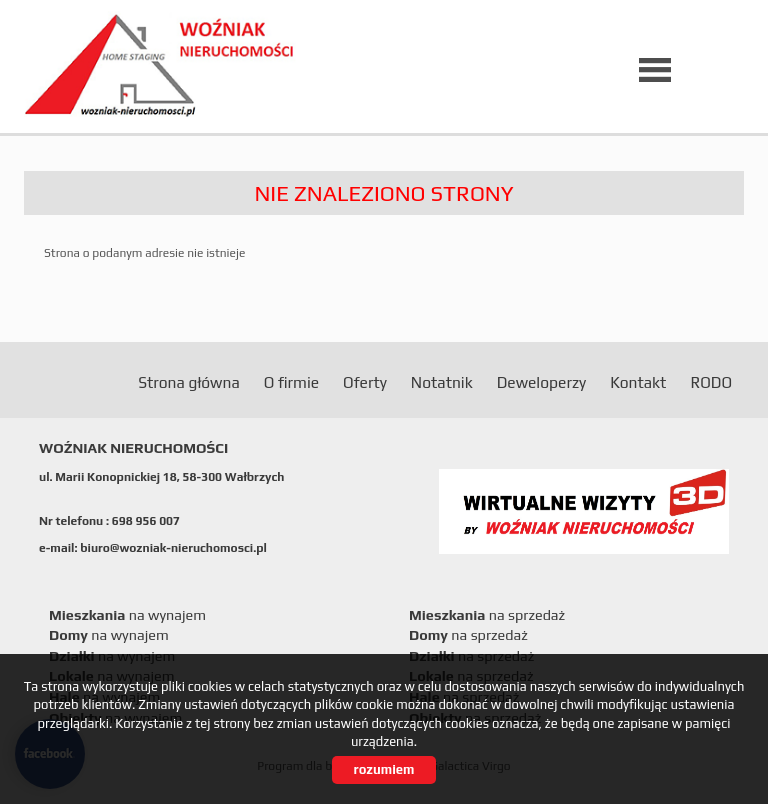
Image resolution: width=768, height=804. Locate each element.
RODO (711, 382)
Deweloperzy (541, 382)
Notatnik (442, 382)
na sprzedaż (487, 615)
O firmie (291, 382)
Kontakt (638, 382)
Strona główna (189, 382)
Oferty (365, 382)
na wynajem (127, 615)
